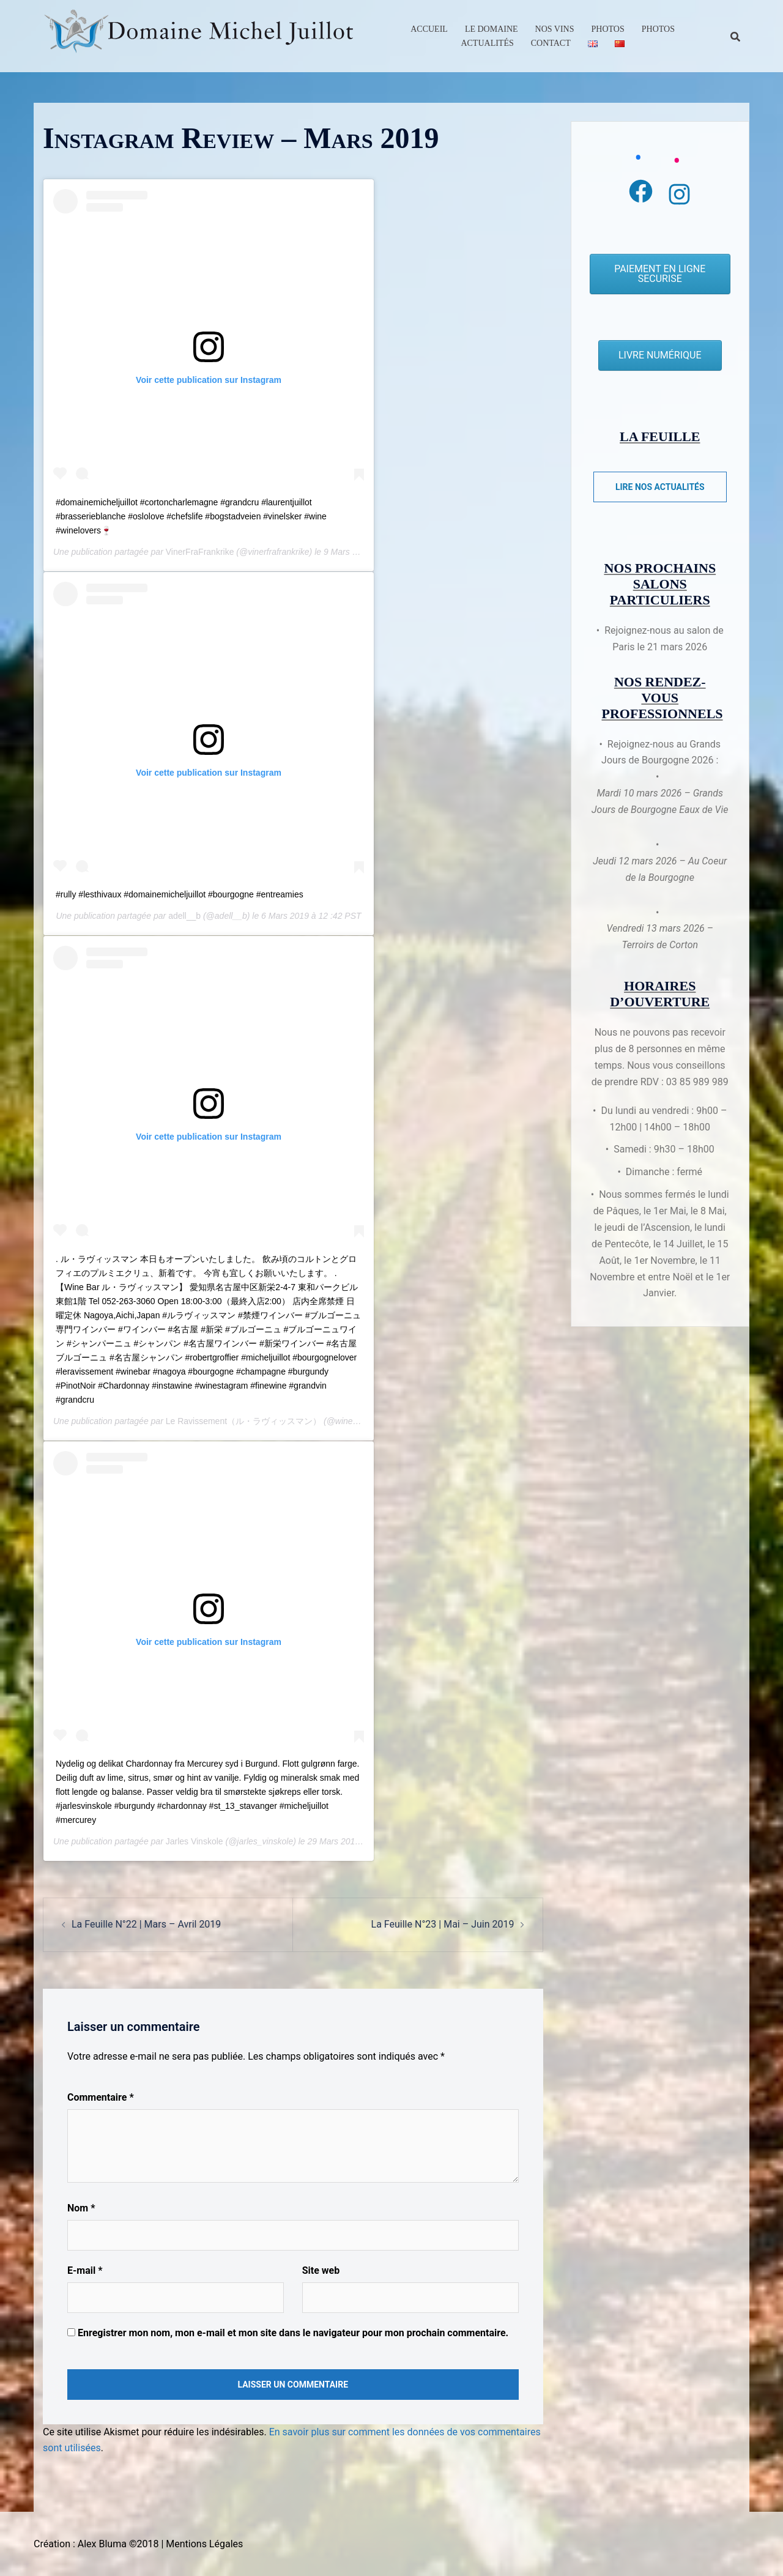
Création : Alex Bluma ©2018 (96, 2544)
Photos (608, 29)
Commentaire (100, 2097)
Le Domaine (491, 29)
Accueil (429, 29)
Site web (321, 2270)
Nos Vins (554, 29)
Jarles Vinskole (194, 1841)
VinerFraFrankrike (200, 552)
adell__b (184, 916)
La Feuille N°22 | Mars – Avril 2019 (146, 1924)
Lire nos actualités (660, 487)
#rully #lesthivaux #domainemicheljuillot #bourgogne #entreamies (179, 894)
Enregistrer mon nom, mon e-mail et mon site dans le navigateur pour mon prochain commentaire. (293, 2333)
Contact (551, 43)
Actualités (487, 43)
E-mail (84, 2270)
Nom (81, 2208)
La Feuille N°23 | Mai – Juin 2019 (442, 1924)
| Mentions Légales (202, 2544)
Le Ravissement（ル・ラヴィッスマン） (243, 1421)
